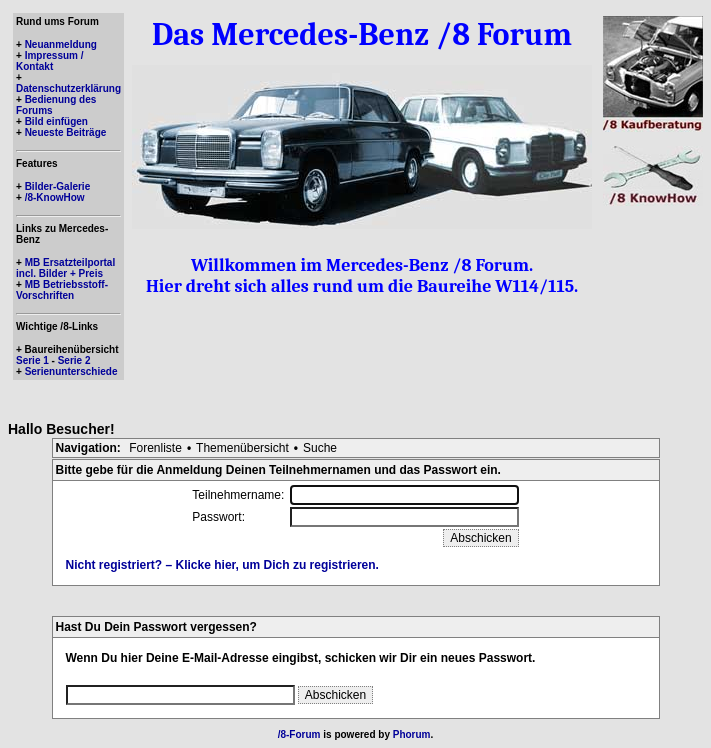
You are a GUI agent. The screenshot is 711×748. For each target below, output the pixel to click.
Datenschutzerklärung (68, 88)
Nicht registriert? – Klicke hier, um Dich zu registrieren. (222, 565)
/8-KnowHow (55, 197)
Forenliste (155, 448)
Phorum (412, 734)
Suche (320, 448)
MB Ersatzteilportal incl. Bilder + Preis (65, 268)
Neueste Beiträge (66, 132)
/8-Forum (299, 734)
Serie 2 (74, 360)
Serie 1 (32, 360)
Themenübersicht (242, 448)
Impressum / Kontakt (50, 61)
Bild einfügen (56, 121)
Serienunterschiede (71, 371)
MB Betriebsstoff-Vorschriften (62, 290)
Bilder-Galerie (58, 186)
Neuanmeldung (61, 44)
